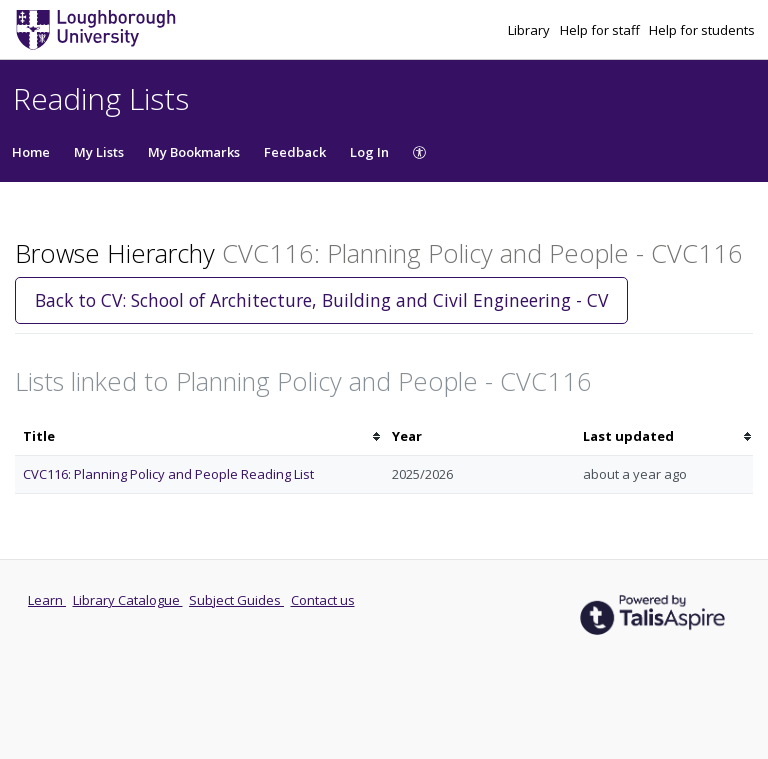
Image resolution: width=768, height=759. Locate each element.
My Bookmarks (194, 152)
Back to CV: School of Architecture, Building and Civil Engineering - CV (321, 300)
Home (31, 152)
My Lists (99, 152)
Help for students (702, 30)
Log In (369, 152)
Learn (47, 600)
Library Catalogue (128, 600)
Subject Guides (236, 600)
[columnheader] (199, 436)
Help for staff (601, 30)
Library (530, 30)
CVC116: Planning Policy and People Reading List (168, 474)
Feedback (295, 152)
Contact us (323, 600)
